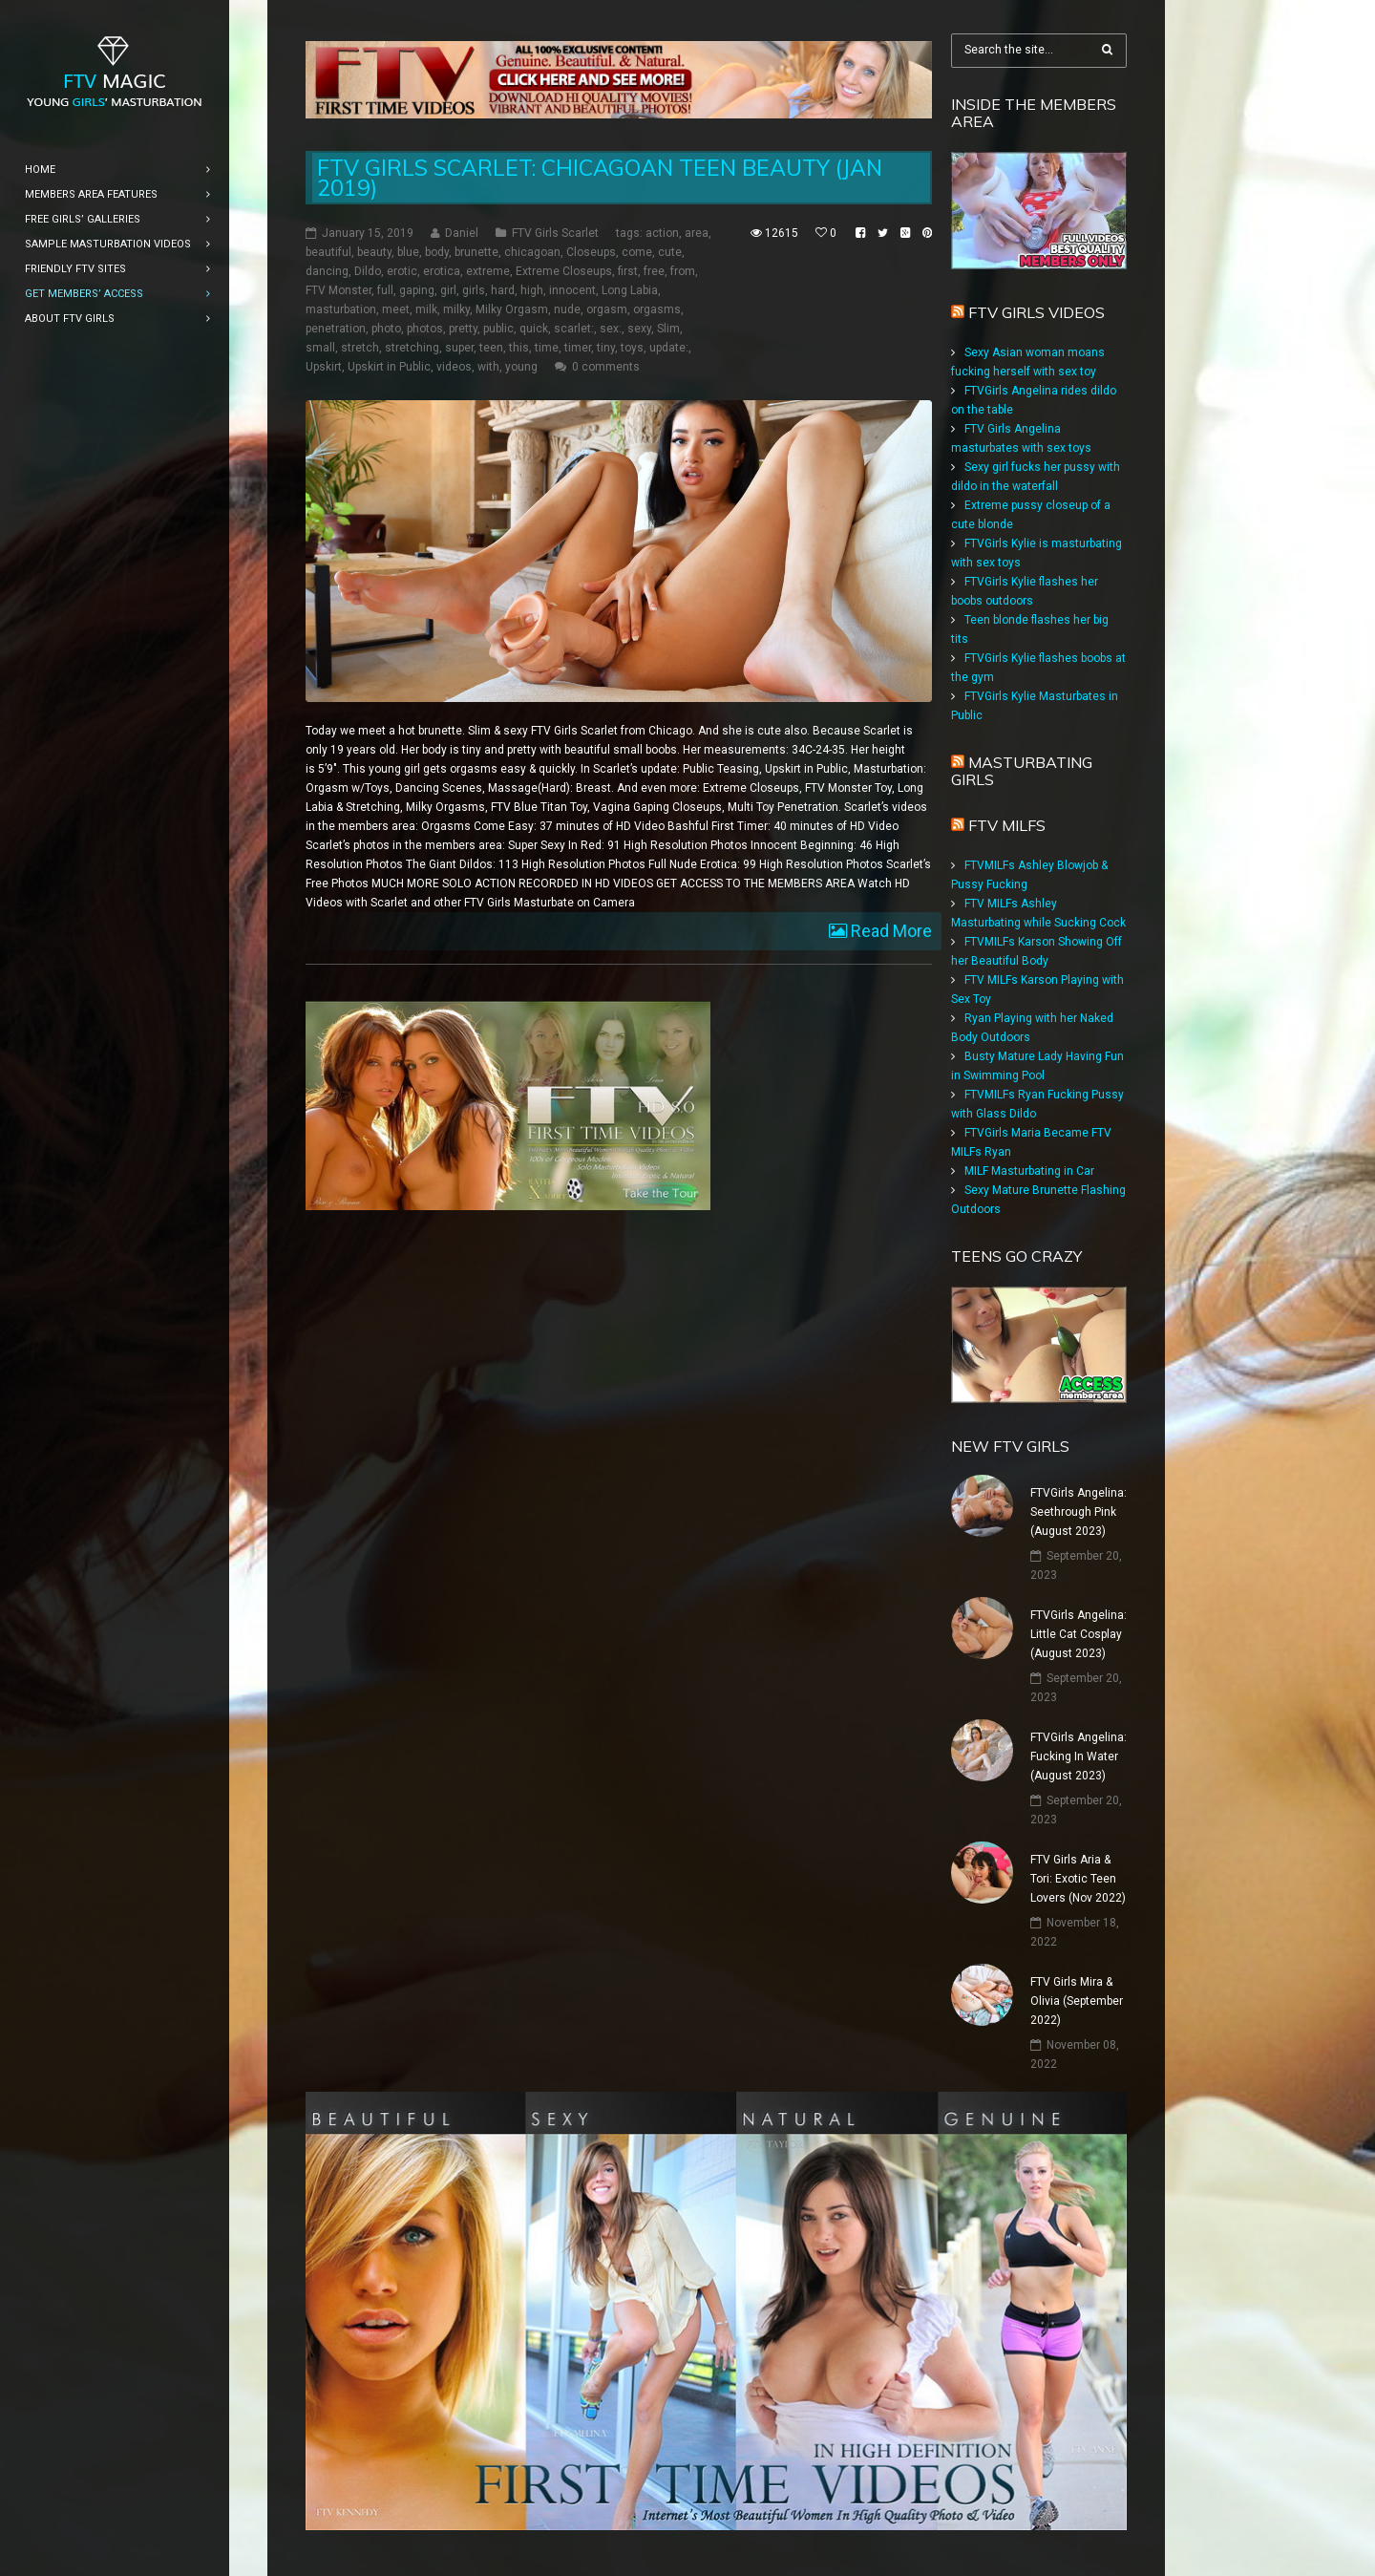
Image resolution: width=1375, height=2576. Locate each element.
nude (567, 309)
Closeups (591, 252)
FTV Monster (338, 290)
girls (473, 290)
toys (632, 347)
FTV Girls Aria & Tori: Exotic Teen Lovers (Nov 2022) (1078, 1879)
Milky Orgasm (512, 309)
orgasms (657, 309)
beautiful (328, 252)
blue (408, 252)
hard (503, 290)
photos (425, 328)
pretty (463, 328)
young (521, 366)
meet (396, 309)
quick (533, 328)
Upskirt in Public (389, 366)
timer (577, 347)
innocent (572, 290)
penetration (336, 328)
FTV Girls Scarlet (555, 233)
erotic (402, 271)
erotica (441, 271)
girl (448, 290)
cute (670, 252)
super (459, 347)
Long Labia (630, 290)
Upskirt (324, 366)
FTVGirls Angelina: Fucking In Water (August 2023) (1078, 1756)
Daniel (461, 233)
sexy (639, 328)
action (662, 233)
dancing (327, 271)
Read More (889, 931)
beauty (374, 252)
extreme (488, 271)
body (437, 252)
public (498, 328)
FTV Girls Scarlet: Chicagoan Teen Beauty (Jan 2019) (599, 178)
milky (456, 309)
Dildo (367, 271)
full (385, 290)
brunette (476, 252)
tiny (606, 347)
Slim (668, 328)
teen (491, 347)
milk (426, 309)
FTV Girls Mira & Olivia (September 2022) (1076, 2001)
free (654, 271)
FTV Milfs (1007, 825)
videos (454, 366)
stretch (360, 347)
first (628, 271)
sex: (611, 328)
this (519, 347)
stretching (412, 347)
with (488, 366)
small (320, 347)
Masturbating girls (1021, 771)
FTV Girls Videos (1036, 312)
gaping (416, 290)
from (682, 271)
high (531, 290)
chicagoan (532, 252)
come (637, 252)
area (697, 233)
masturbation (341, 309)
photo (386, 328)
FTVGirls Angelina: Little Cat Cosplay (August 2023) (1078, 1634)
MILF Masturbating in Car (1029, 1171)
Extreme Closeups (564, 271)
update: (668, 347)
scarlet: (574, 328)
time (547, 347)
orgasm (606, 309)
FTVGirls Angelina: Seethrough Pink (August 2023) (1078, 1512)
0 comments (606, 366)
